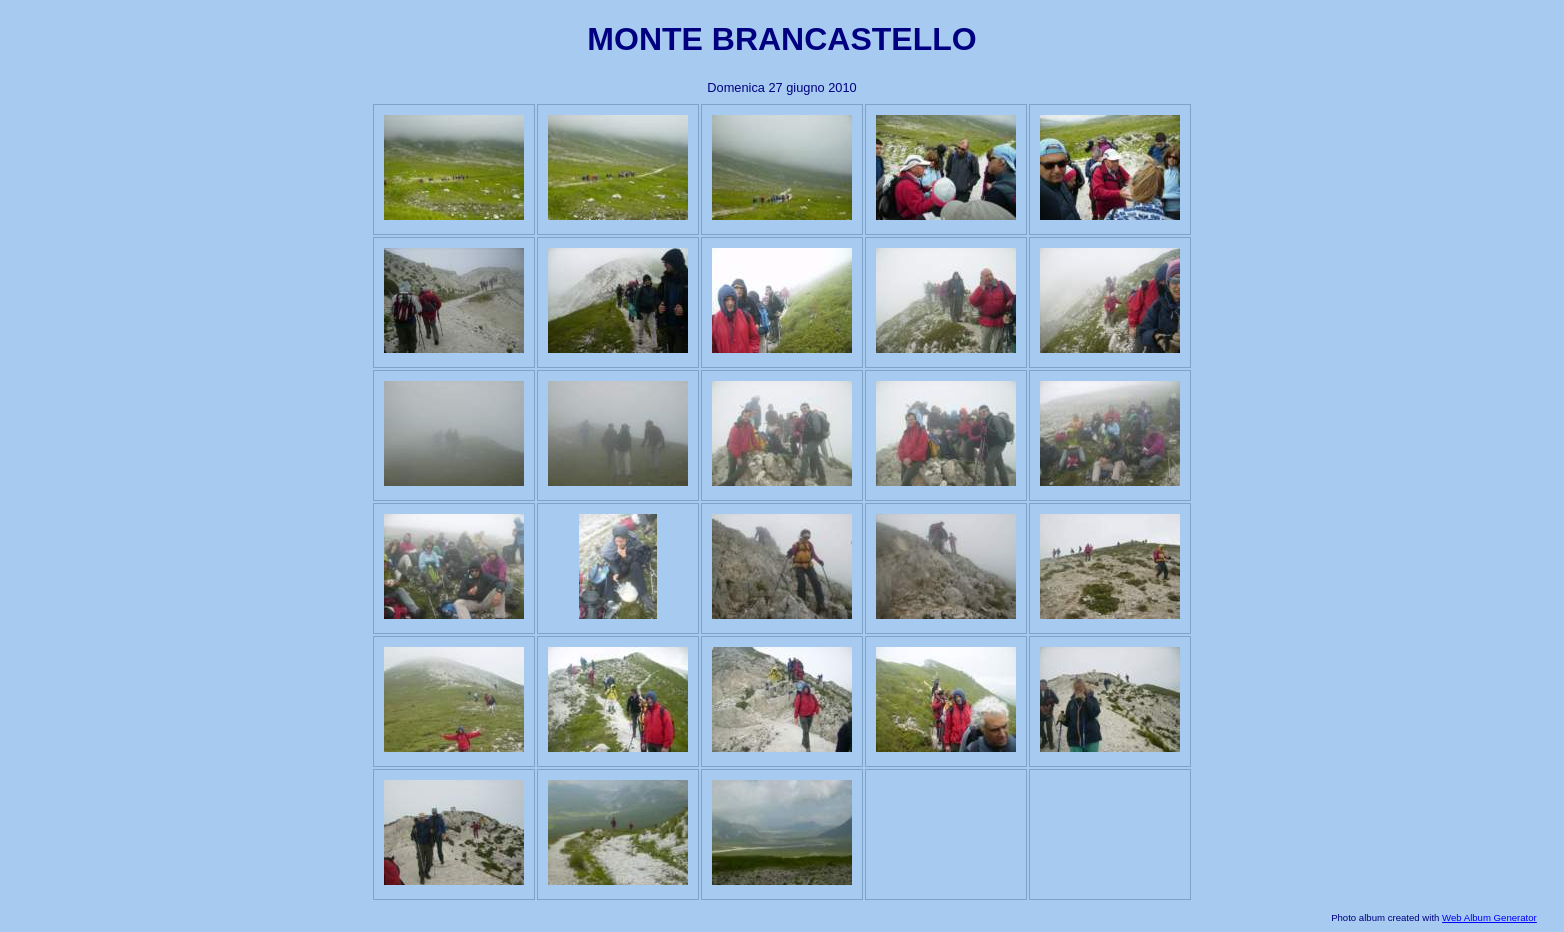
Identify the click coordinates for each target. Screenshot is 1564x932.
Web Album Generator (1489, 917)
